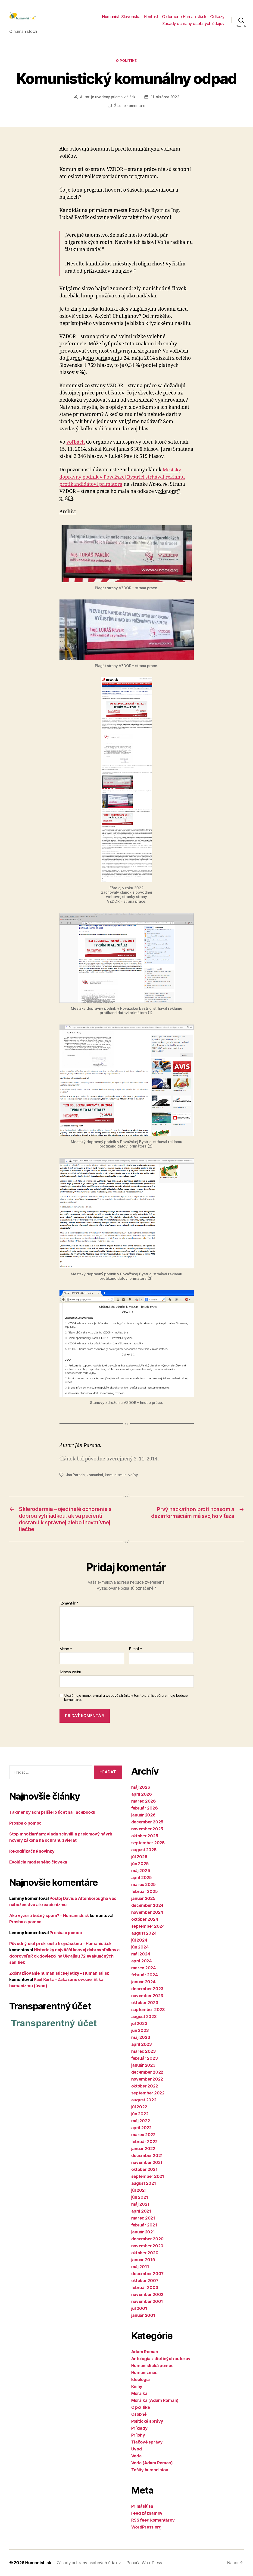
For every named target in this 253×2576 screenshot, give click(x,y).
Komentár (68, 1604)
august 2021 (143, 2183)
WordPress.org (146, 2527)
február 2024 (144, 1975)
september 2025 (148, 1843)
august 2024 (144, 1933)
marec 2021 (143, 2218)
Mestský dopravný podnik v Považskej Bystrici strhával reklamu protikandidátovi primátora (123, 477)
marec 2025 (143, 1884)
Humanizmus (144, 2372)
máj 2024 (140, 1954)
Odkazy (217, 17)
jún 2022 (140, 2114)
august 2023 (144, 2016)
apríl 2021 (141, 2211)
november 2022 (147, 2079)
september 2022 (148, 2093)
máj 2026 (140, 1787)
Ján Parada (75, 1475)
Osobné (139, 2414)
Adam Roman (144, 2351)
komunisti (95, 1475)
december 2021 (147, 2155)
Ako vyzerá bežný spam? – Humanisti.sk (49, 1916)
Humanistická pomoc (152, 2365)
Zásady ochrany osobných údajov (193, 24)
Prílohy (138, 2435)
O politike (126, 62)
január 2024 (143, 1982)
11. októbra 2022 (165, 97)
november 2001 (147, 2301)
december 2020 (147, 2239)
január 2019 (143, 2260)
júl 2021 (139, 2190)
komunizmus (115, 1475)
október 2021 (144, 2169)
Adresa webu (70, 1672)
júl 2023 (139, 2023)
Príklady (139, 2428)
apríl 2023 (141, 2044)
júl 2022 (139, 2107)
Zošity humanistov (149, 2470)
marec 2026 (143, 1801)
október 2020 (145, 2253)
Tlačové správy (147, 2442)
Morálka (139, 2393)
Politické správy (147, 2421)
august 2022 (143, 2100)
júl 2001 (139, 2308)
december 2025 (147, 1822)
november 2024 (147, 1912)
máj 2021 (140, 2204)
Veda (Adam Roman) (152, 2463)
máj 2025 (140, 1870)
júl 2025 (139, 1856)
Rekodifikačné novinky (31, 1851)
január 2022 (143, 2148)
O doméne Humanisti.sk (184, 17)
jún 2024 (140, 1947)
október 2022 (144, 2086)
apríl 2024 (141, 1961)
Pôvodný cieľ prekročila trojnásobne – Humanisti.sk (60, 1944)
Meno (65, 1649)
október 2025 (144, 1836)
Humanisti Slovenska (121, 17)
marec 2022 (143, 2134)
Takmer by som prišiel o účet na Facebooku (52, 1812)
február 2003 (144, 2287)
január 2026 (143, 1815)
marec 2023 (143, 2051)
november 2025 (147, 1829)
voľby (133, 1475)
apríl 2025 (141, 1877)
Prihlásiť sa (142, 2506)
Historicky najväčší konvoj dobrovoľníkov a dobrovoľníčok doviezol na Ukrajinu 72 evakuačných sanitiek (64, 1956)
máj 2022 (140, 2121)
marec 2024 (143, 1968)
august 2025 (144, 1850)
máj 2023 (140, 2037)
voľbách (75, 443)
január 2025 (143, 1898)
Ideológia (140, 2379)
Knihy (137, 2386)
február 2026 (144, 1808)
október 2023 (144, 2002)
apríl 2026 (141, 1794)
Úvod (136, 2449)
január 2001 (143, 2315)
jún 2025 (140, 1863)
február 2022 (144, 2141)
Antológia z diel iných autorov (161, 2358)
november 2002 (147, 2294)
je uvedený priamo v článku (114, 97)
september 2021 (147, 2176)
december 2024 (147, 1905)
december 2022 (147, 2072)
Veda (136, 2456)
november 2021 (147, 2162)
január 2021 (143, 2232)
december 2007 (147, 2273)
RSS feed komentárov (153, 2520)
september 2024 (148, 1926)
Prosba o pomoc (25, 1823)
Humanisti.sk (38, 2562)
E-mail (135, 1649)
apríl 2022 (141, 2127)
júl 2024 (139, 1940)
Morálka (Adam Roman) (155, 2400)
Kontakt (151, 17)
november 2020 (147, 2246)
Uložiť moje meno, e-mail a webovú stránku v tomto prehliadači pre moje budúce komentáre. (126, 1698)
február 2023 (144, 2058)
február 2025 (144, 1891)
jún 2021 (139, 2197)
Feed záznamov (147, 2513)
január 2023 (143, 2065)
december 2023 (147, 1988)
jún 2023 (140, 2030)
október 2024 (144, 1919)
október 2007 (145, 2280)
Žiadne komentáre (129, 106)
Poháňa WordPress (143, 2562)
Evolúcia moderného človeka (38, 1862)
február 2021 (144, 2225)
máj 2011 (140, 2266)
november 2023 (147, 1995)
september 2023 (148, 2009)
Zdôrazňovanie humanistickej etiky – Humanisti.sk (59, 1973)
